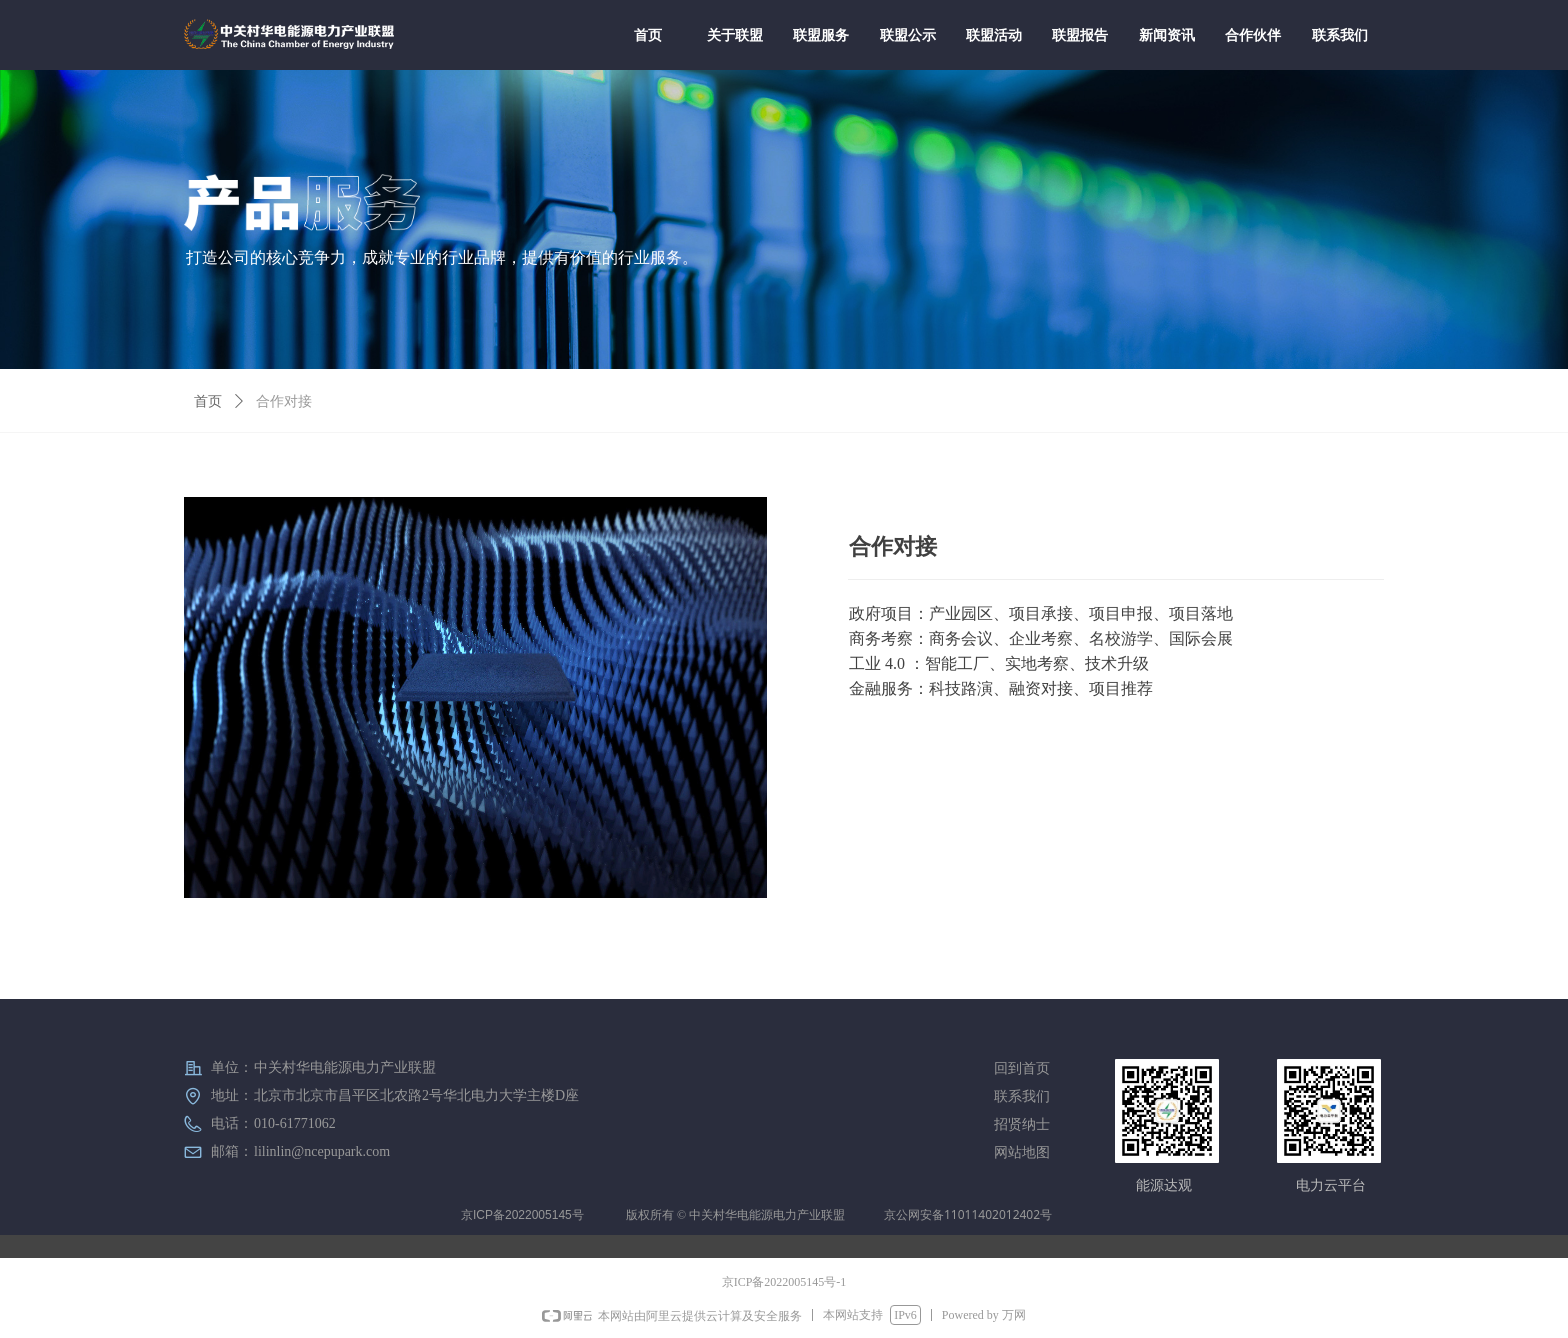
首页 (208, 401)
